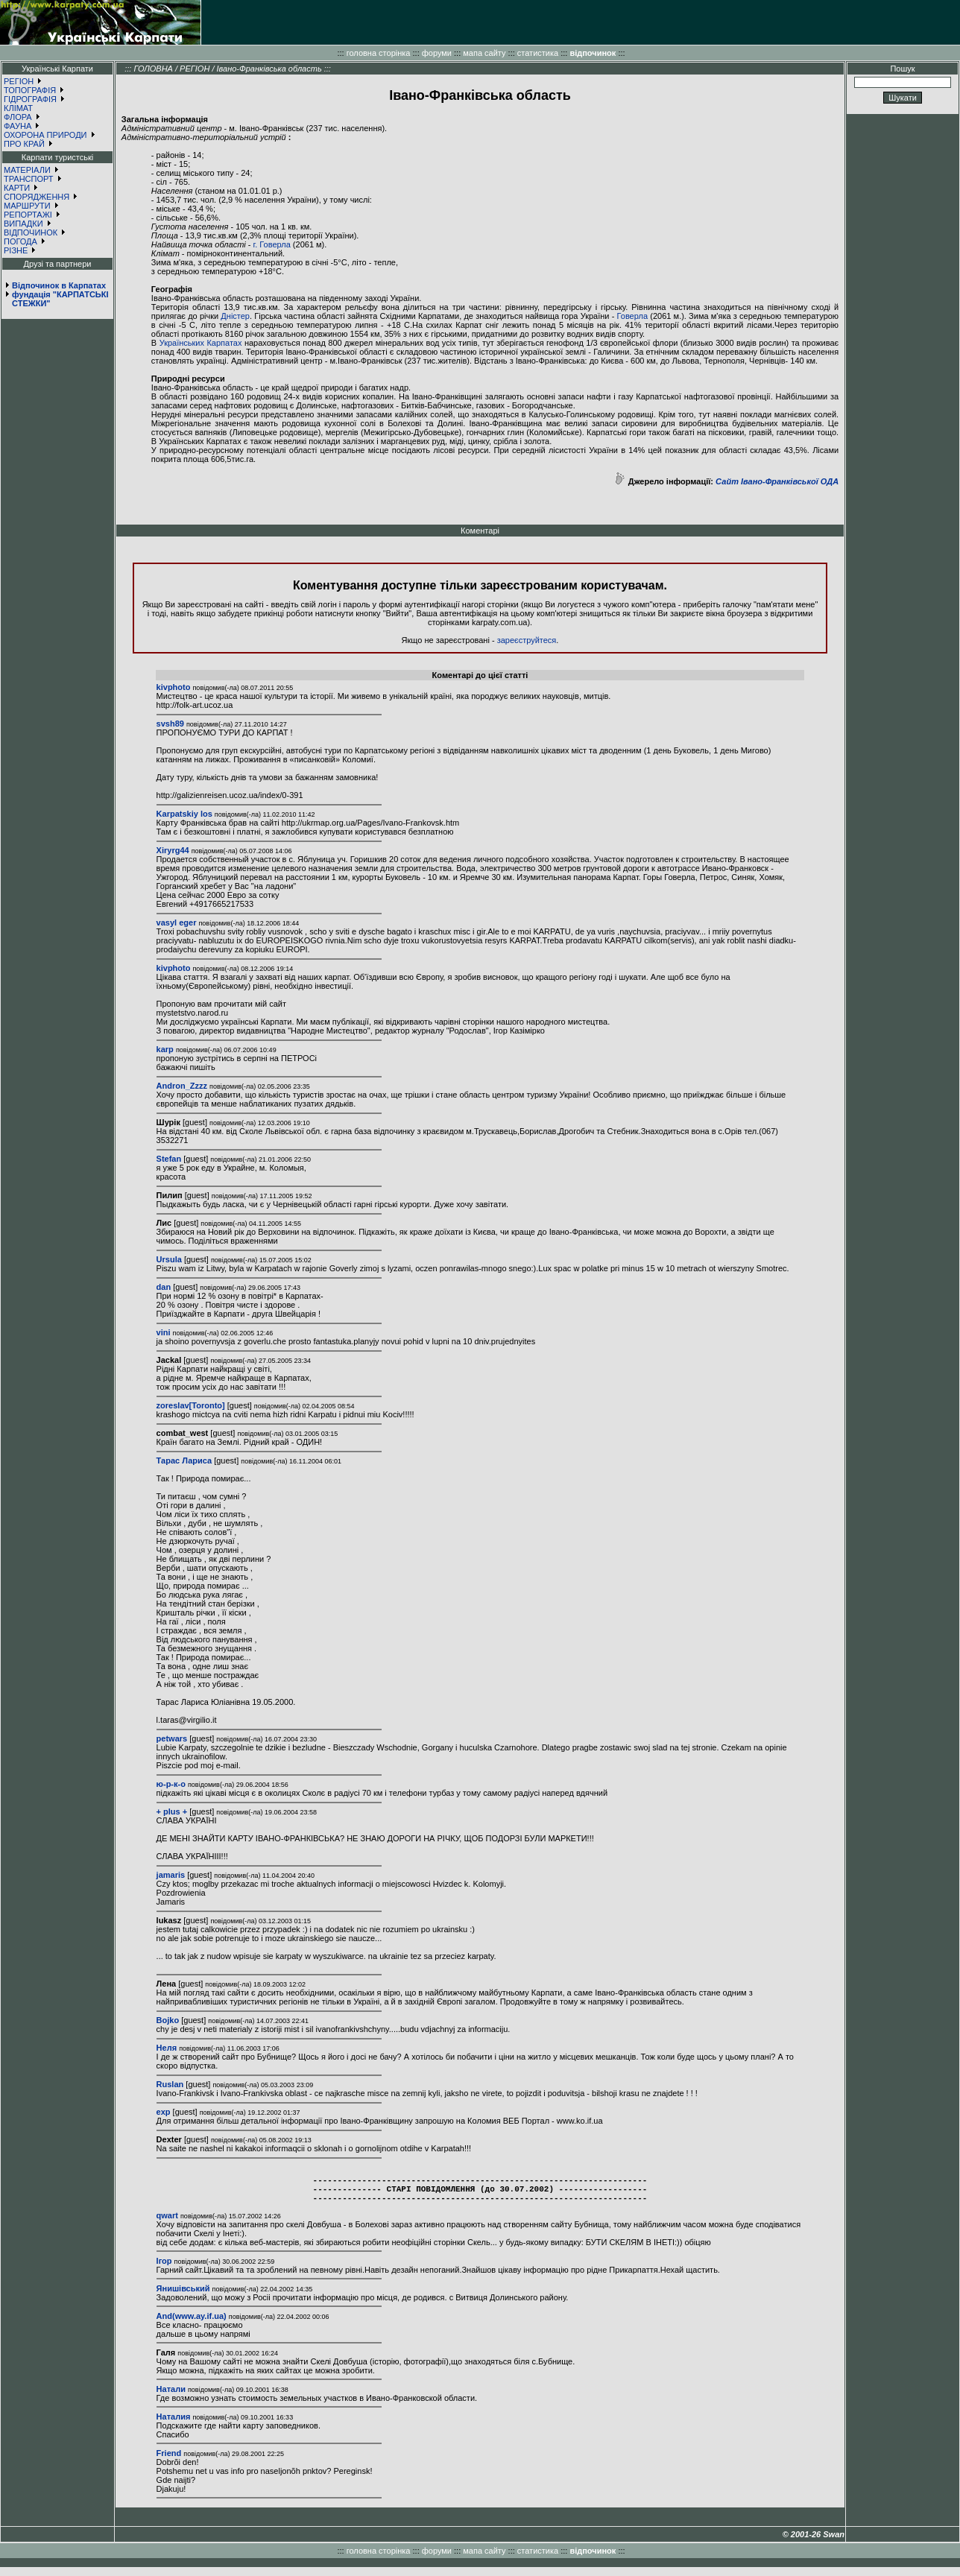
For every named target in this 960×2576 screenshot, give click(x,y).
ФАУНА (17, 125)
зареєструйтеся (527, 640)
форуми (437, 52)
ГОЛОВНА (153, 68)
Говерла (632, 315)
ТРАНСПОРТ (29, 178)
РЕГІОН (19, 81)
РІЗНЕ (16, 250)
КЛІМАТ (18, 108)
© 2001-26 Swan (813, 2543)
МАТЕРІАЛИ (27, 169)
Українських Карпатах (201, 342)
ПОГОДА (20, 241)
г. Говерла (272, 244)
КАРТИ (17, 187)
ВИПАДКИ (23, 223)
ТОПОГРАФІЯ (30, 90)
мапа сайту (484, 52)
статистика (537, 52)
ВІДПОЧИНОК (30, 232)
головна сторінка (379, 52)
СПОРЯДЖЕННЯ (36, 196)
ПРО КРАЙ (24, 143)
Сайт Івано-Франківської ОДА (777, 481)
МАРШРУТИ (27, 205)
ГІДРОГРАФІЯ (30, 99)
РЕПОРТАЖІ (28, 214)
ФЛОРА (18, 117)
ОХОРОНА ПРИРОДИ (45, 134)
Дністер (235, 315)
